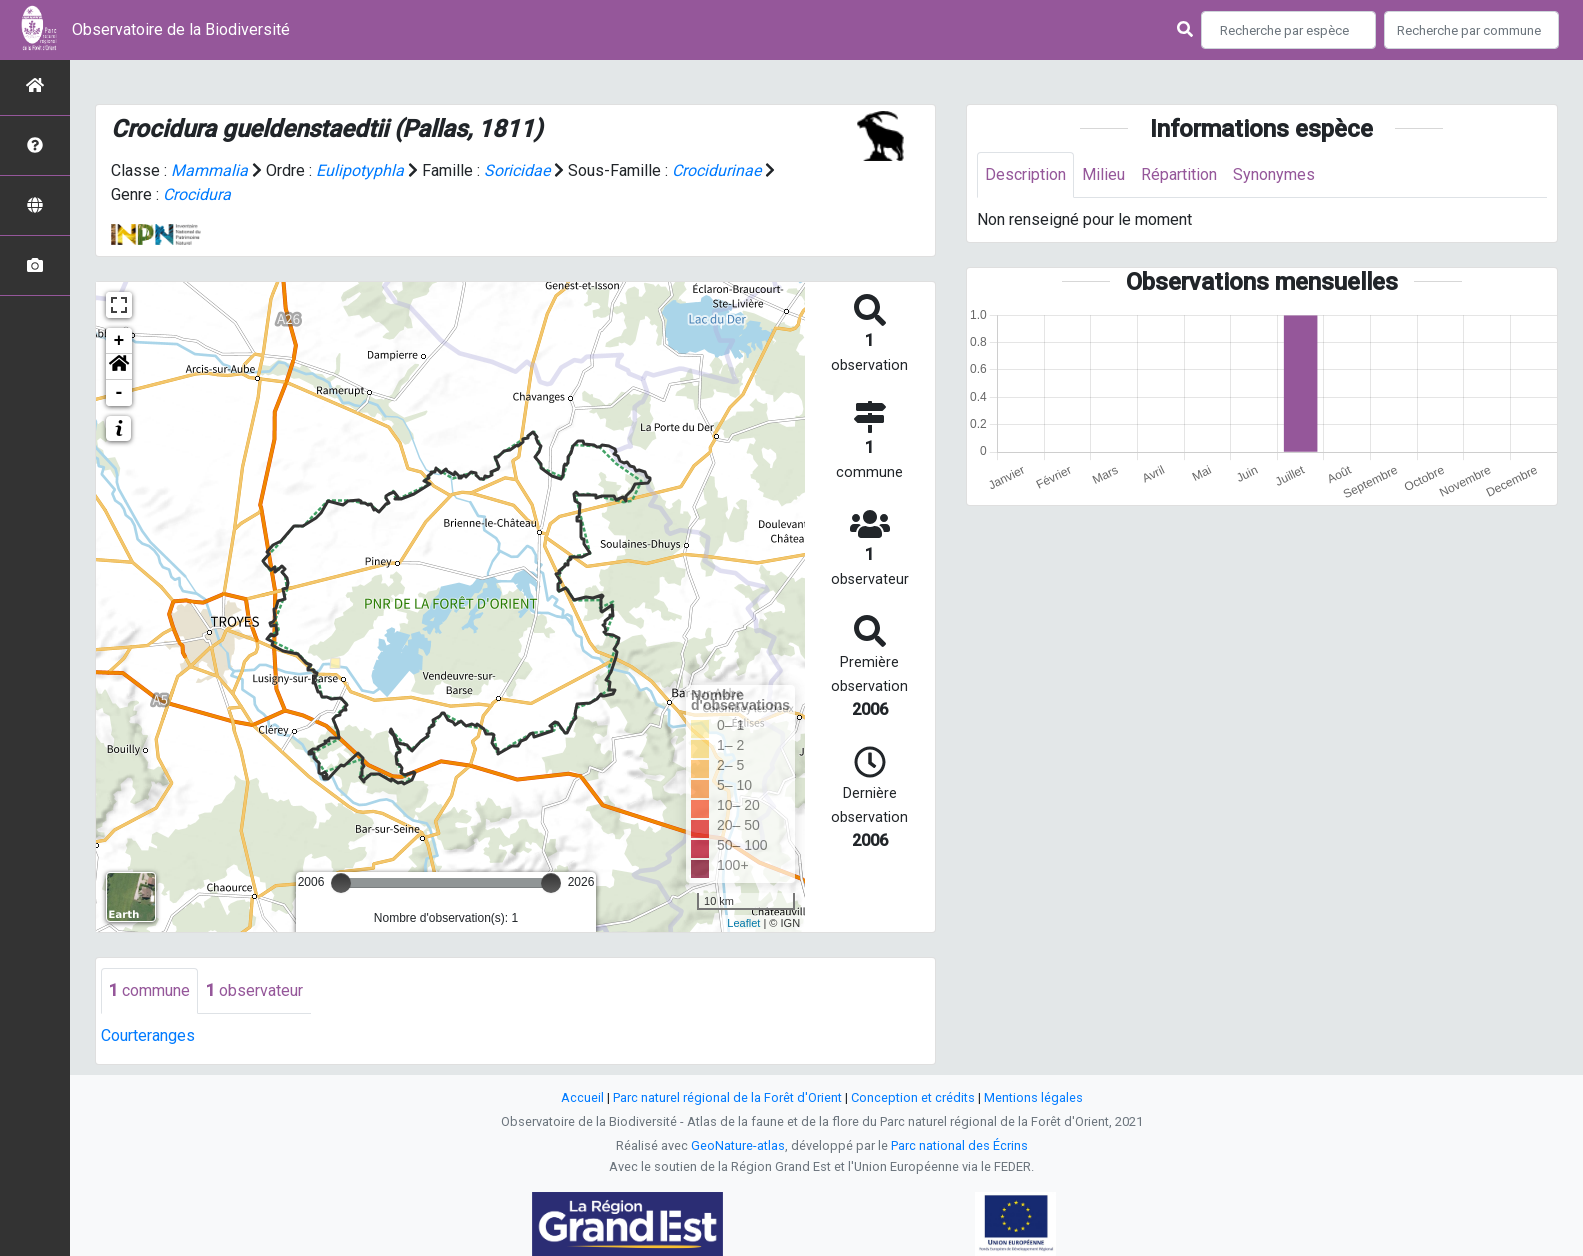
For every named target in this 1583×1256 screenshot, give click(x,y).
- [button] (119, 393)
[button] (119, 367)
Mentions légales (1033, 1097)
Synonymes (1274, 174)
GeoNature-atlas (738, 1145)
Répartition (1179, 174)
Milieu (1103, 174)
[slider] (341, 883)
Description (1025, 174)
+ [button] (119, 341)
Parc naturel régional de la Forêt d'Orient (727, 1097)
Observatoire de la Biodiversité (181, 29)
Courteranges (148, 1035)
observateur (254, 990)
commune (149, 990)
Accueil (582, 1097)
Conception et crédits (913, 1097)
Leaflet (743, 923)
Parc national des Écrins (959, 1145)
